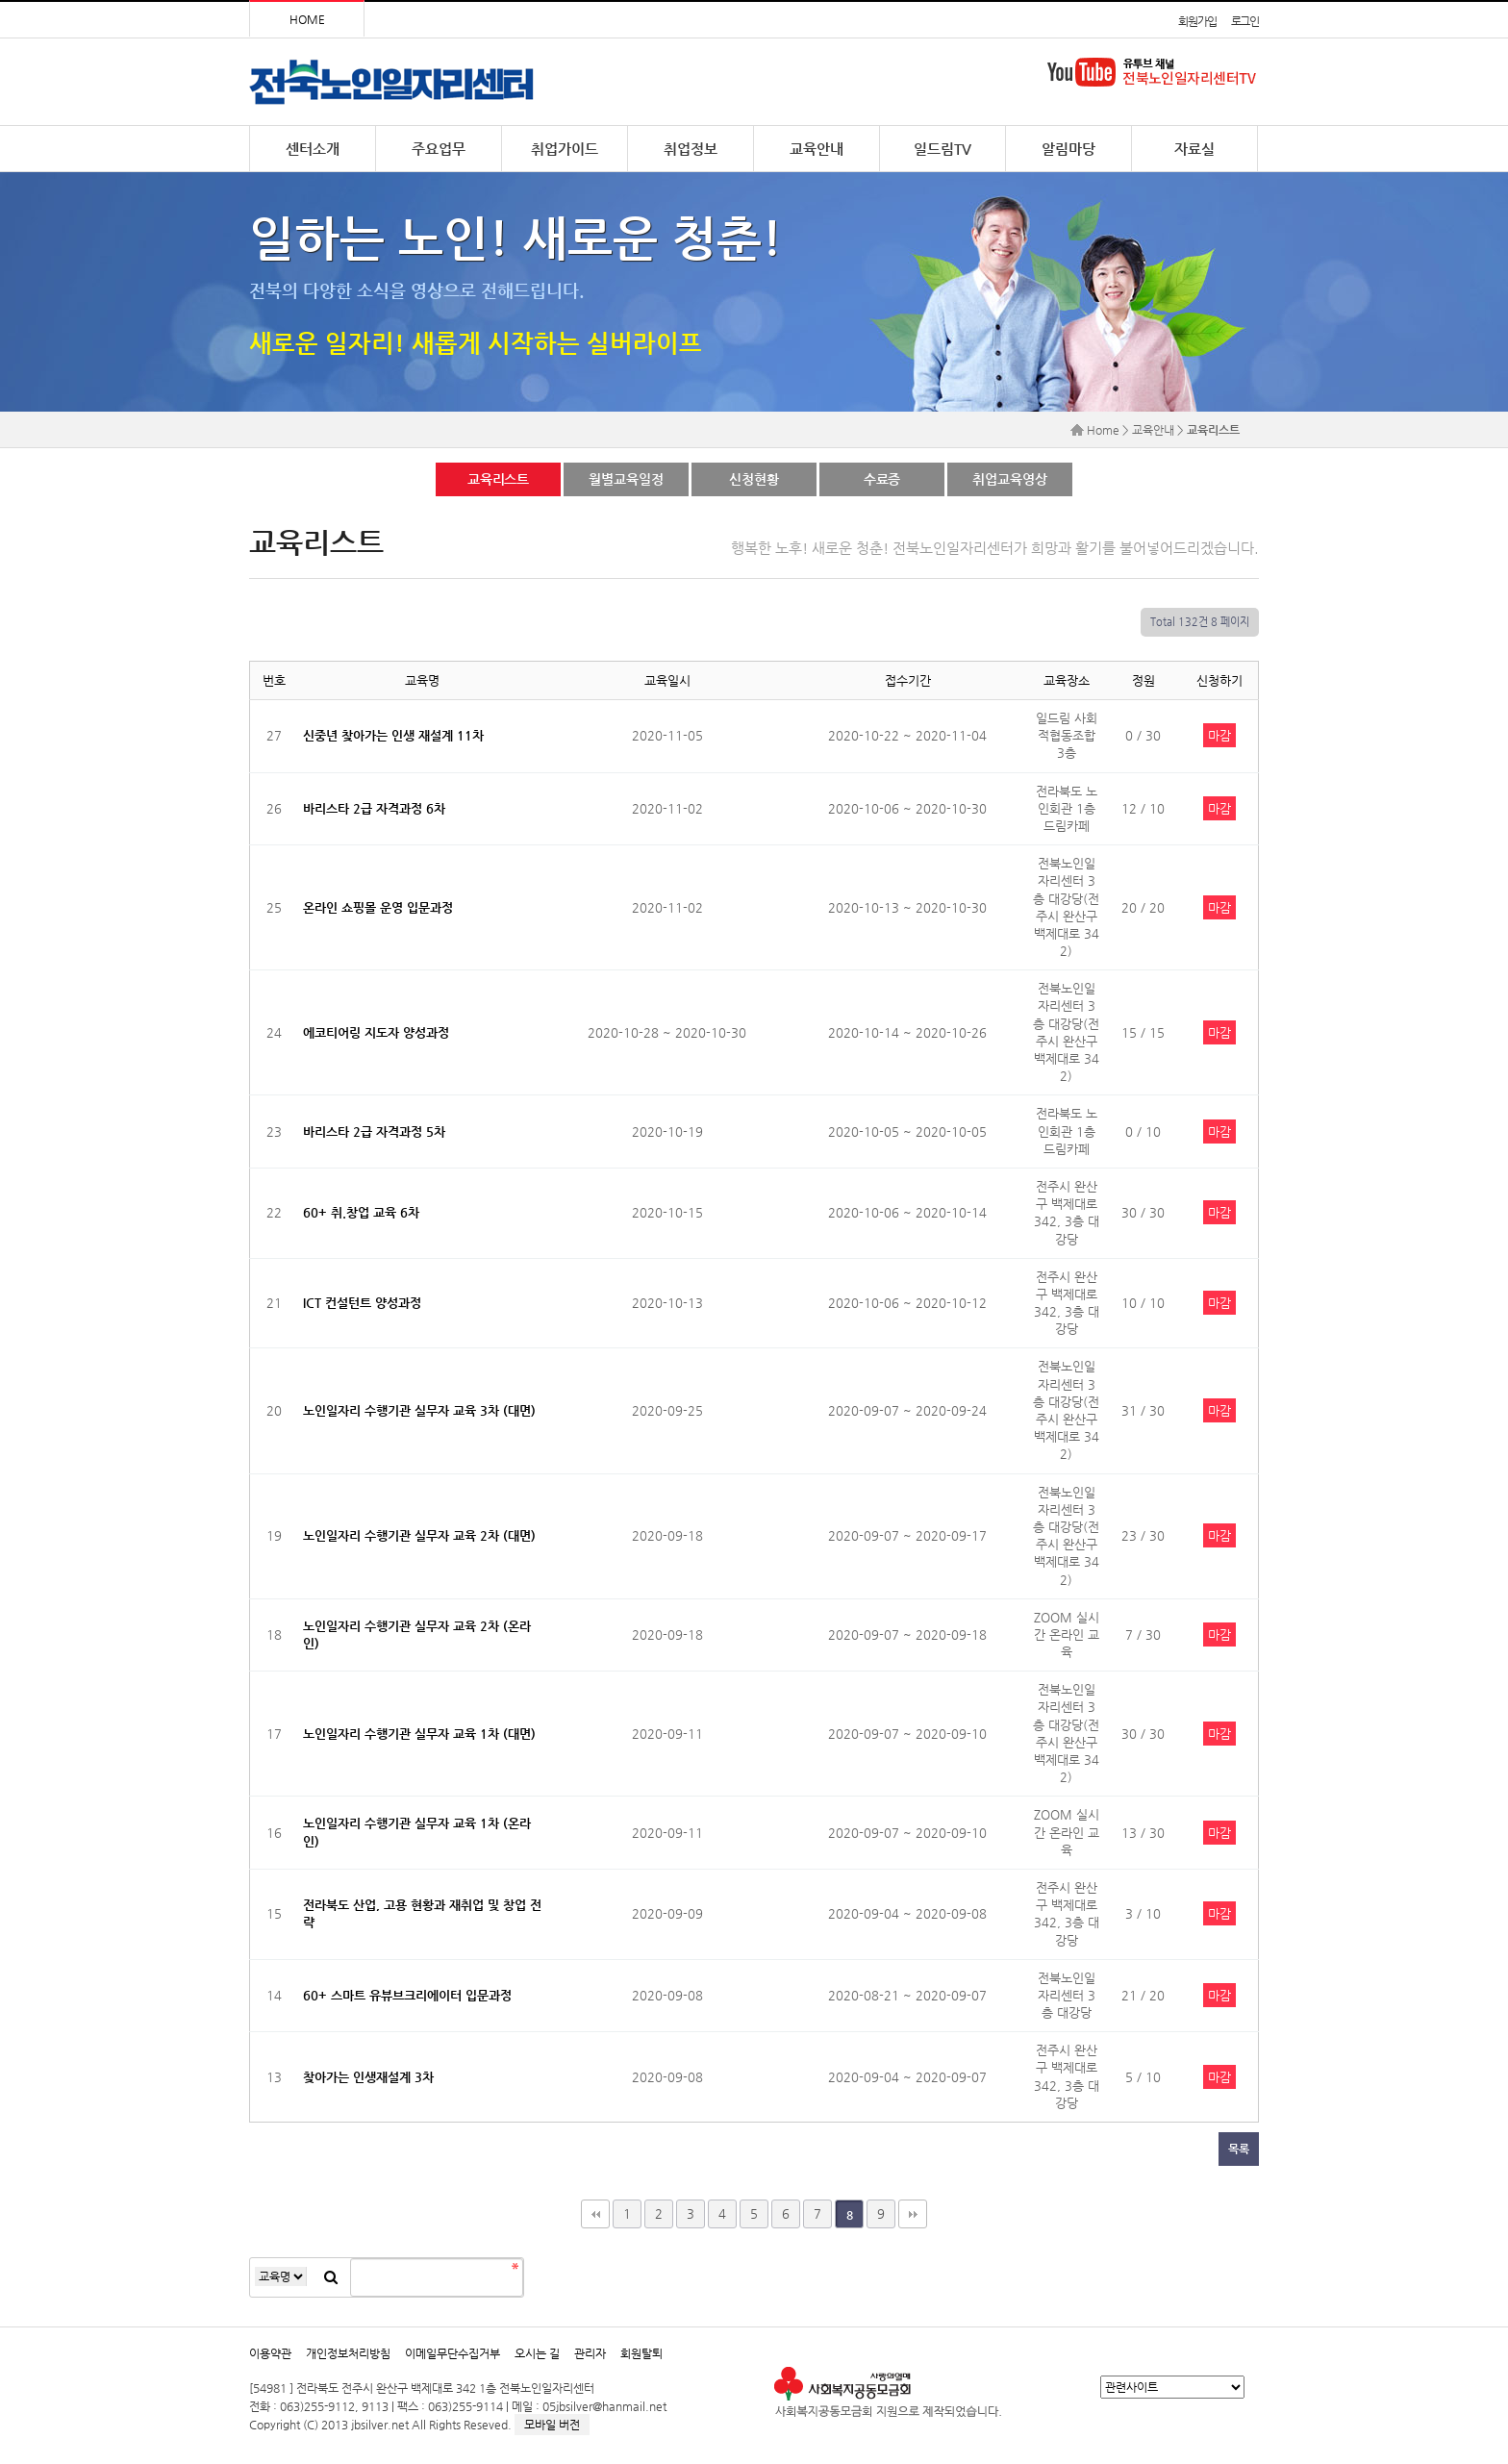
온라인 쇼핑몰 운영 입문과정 (378, 907)
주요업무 (438, 148)
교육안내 (816, 148)
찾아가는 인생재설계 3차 (368, 2077)
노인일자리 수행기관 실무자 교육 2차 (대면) (419, 1535)
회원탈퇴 (641, 2353)
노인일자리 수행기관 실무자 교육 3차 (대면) (419, 1410)
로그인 (1245, 21)
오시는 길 (537, 2353)
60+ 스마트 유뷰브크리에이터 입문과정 (407, 1995)
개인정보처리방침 (348, 2353)
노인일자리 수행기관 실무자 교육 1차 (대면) (419, 1733)
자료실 (1194, 148)
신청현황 (753, 479)
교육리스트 (498, 479)
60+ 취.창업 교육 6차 (361, 1212)
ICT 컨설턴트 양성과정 (362, 1302)
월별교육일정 (626, 479)
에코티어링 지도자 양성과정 (376, 1032)
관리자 (590, 2353)
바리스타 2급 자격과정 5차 (374, 1131)
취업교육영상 (1009, 479)
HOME (307, 19)
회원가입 (1197, 21)
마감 (1219, 735)
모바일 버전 (552, 2424)
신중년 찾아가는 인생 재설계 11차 (393, 735)
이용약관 (270, 2353)
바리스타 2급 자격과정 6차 (374, 808)
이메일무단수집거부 (452, 2353)
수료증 (882, 479)
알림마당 (1068, 148)
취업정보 (690, 148)
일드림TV (942, 148)
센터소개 (312, 148)
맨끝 (912, 2214)
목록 (1238, 2148)
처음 (595, 2214)
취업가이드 (564, 148)
